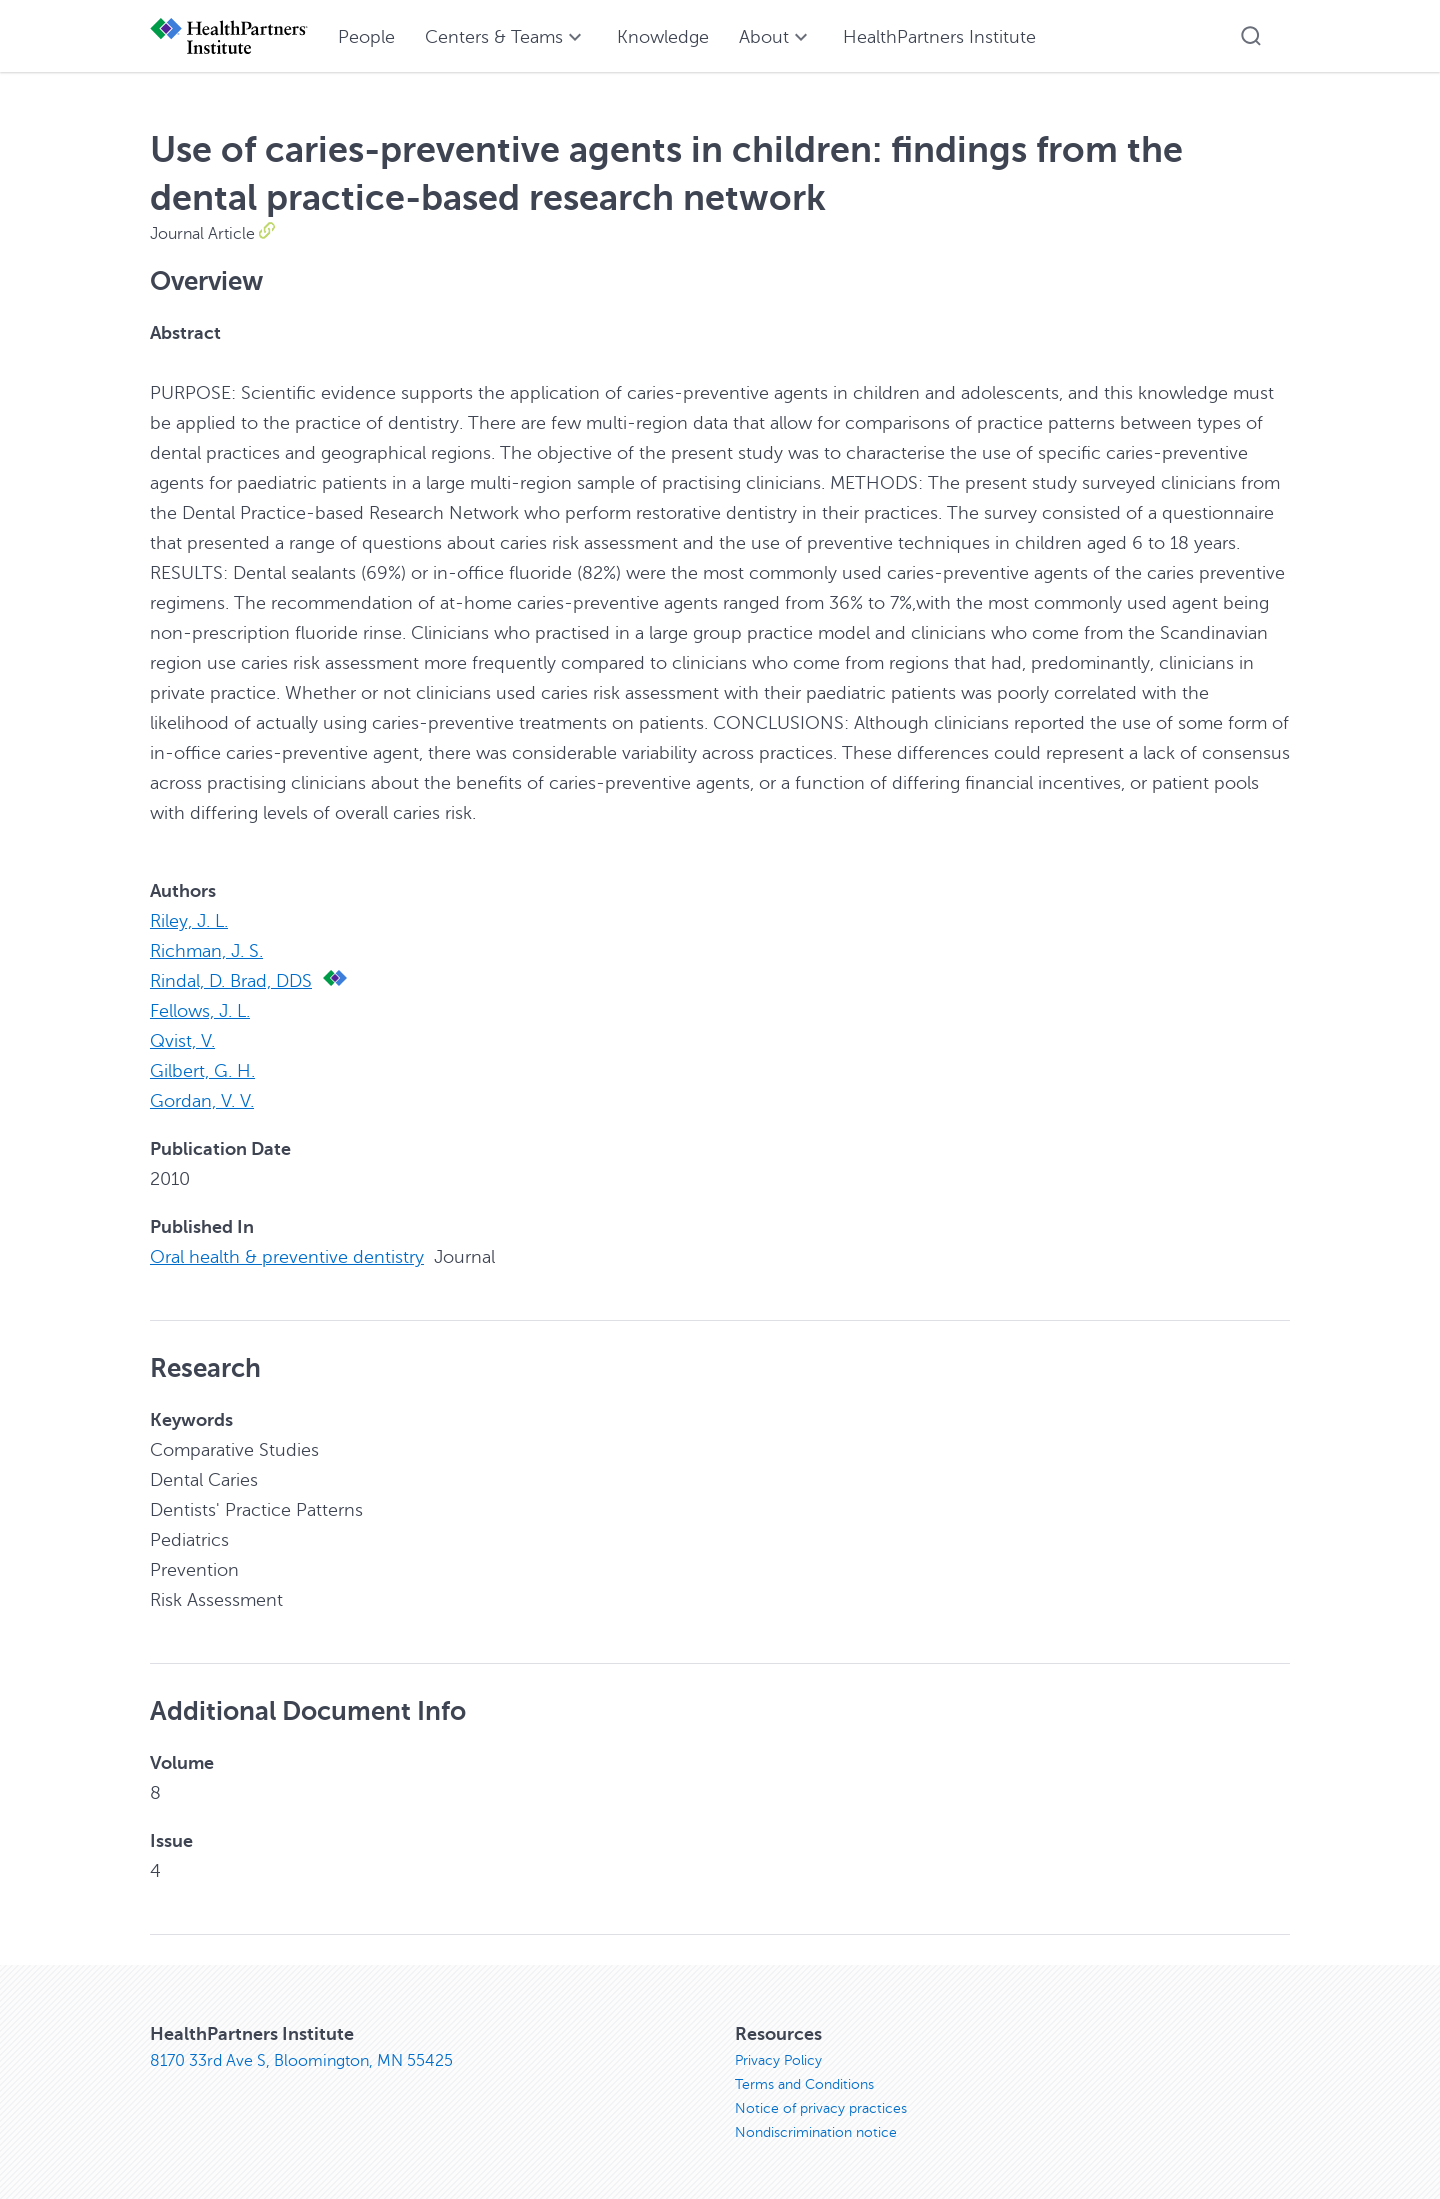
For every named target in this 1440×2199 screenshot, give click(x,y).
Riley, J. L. (189, 921)
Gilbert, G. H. (202, 1071)
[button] (1251, 36)
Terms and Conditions (804, 2084)
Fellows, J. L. (200, 1011)
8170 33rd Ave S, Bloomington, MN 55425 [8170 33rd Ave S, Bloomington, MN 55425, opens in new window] (301, 2061)
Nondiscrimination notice (816, 2132)
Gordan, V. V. (202, 1101)
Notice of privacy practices (821, 2108)
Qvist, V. (182, 1041)
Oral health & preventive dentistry (287, 1257)
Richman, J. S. (206, 951)
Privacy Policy (778, 2060)
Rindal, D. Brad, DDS (231, 981)
